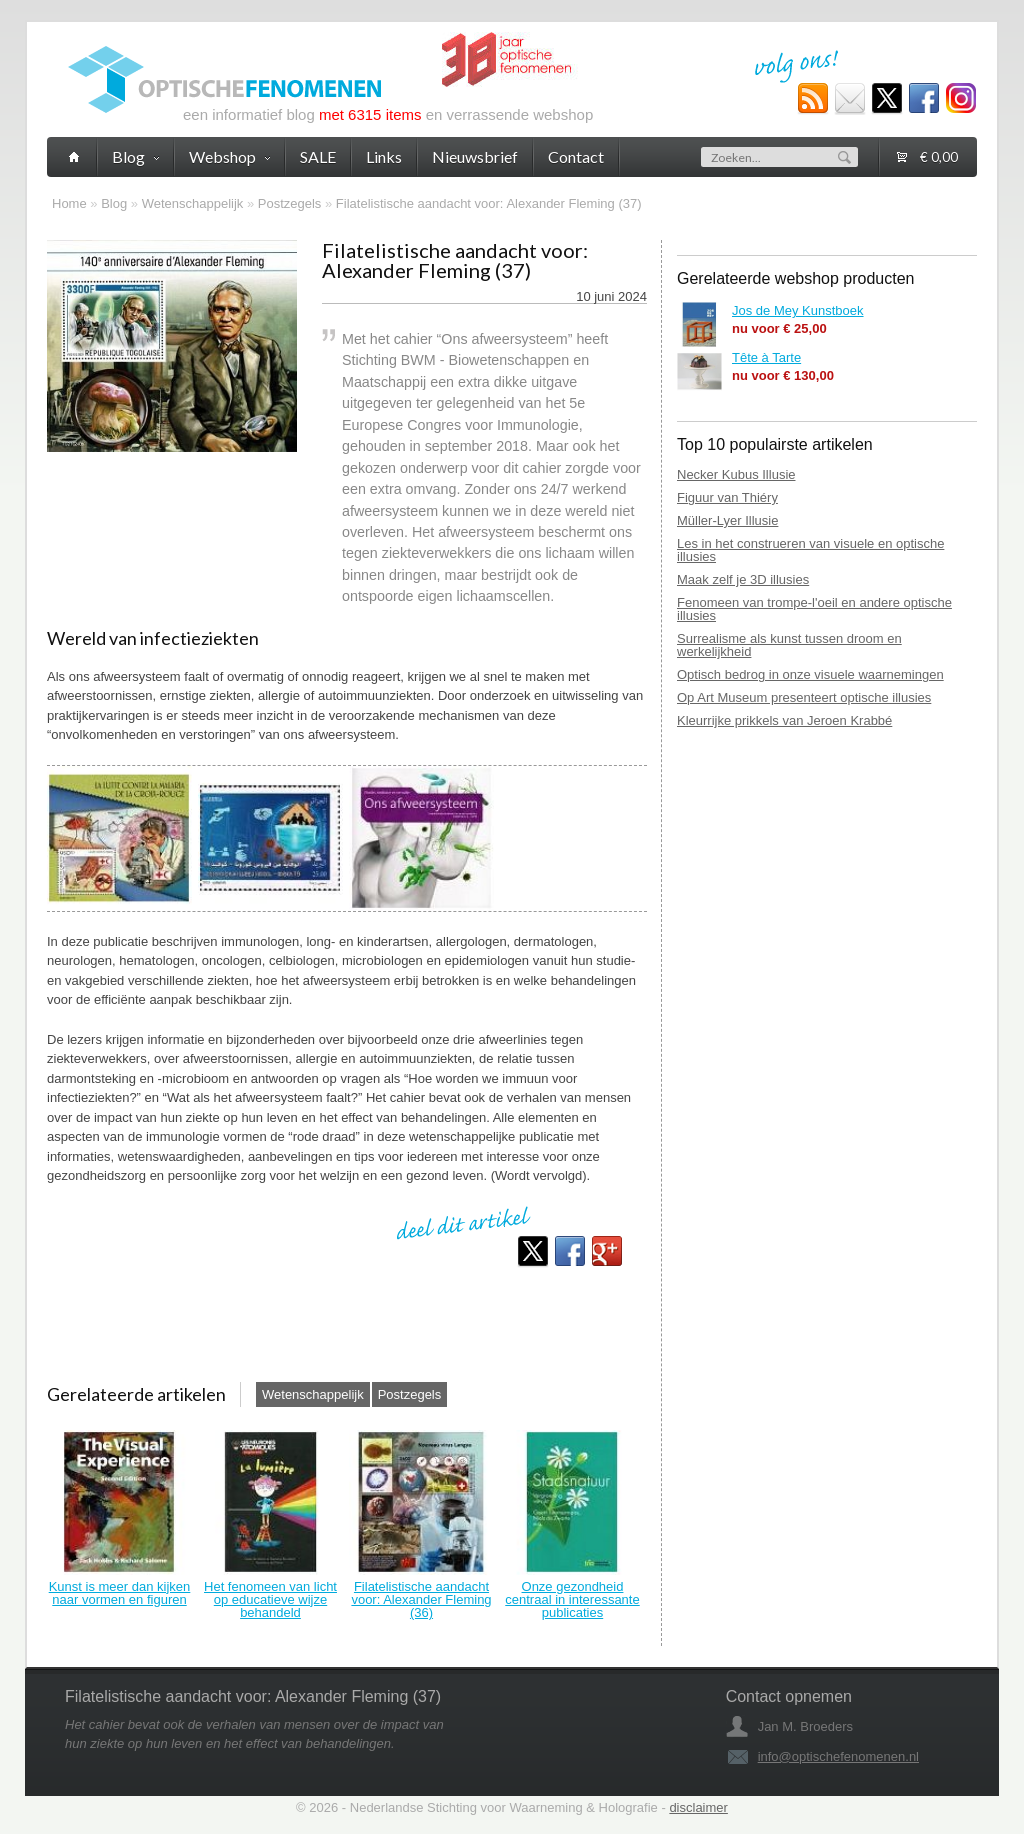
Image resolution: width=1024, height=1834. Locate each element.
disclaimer (698, 1807)
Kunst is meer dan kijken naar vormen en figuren (120, 1593)
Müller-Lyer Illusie (727, 520)
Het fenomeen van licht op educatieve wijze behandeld (270, 1599)
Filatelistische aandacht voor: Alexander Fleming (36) (421, 1599)
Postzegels (290, 203)
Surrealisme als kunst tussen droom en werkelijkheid (789, 645)
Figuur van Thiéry (727, 497)
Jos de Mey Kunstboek (798, 310)
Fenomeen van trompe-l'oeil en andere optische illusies (814, 609)
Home (69, 203)
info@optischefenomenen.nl (838, 1756)
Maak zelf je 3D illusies (743, 579)
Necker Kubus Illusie (736, 474)
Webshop (229, 156)
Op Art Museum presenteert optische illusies (804, 697)
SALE (318, 156)
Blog (114, 203)
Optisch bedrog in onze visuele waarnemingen (810, 674)
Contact (576, 156)
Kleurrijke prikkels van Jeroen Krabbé (784, 720)
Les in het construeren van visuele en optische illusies (810, 550)
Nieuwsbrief (475, 156)
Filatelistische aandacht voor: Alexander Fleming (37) (489, 203)
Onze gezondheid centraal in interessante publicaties (572, 1599)
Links (384, 156)
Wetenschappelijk (193, 203)
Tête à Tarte (766, 357)
